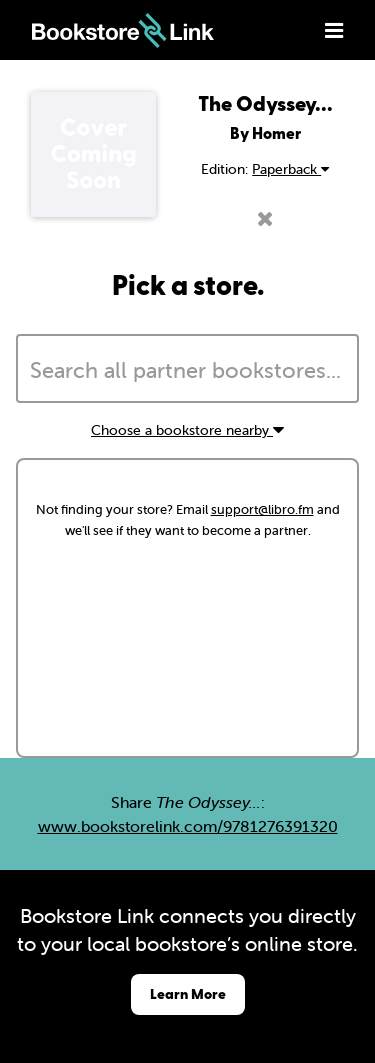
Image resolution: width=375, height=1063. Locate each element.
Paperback (290, 169)
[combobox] (187, 369)
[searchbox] (187, 371)
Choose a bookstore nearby (187, 430)
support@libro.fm (262, 509)
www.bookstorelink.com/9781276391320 (188, 826)
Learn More (188, 993)
